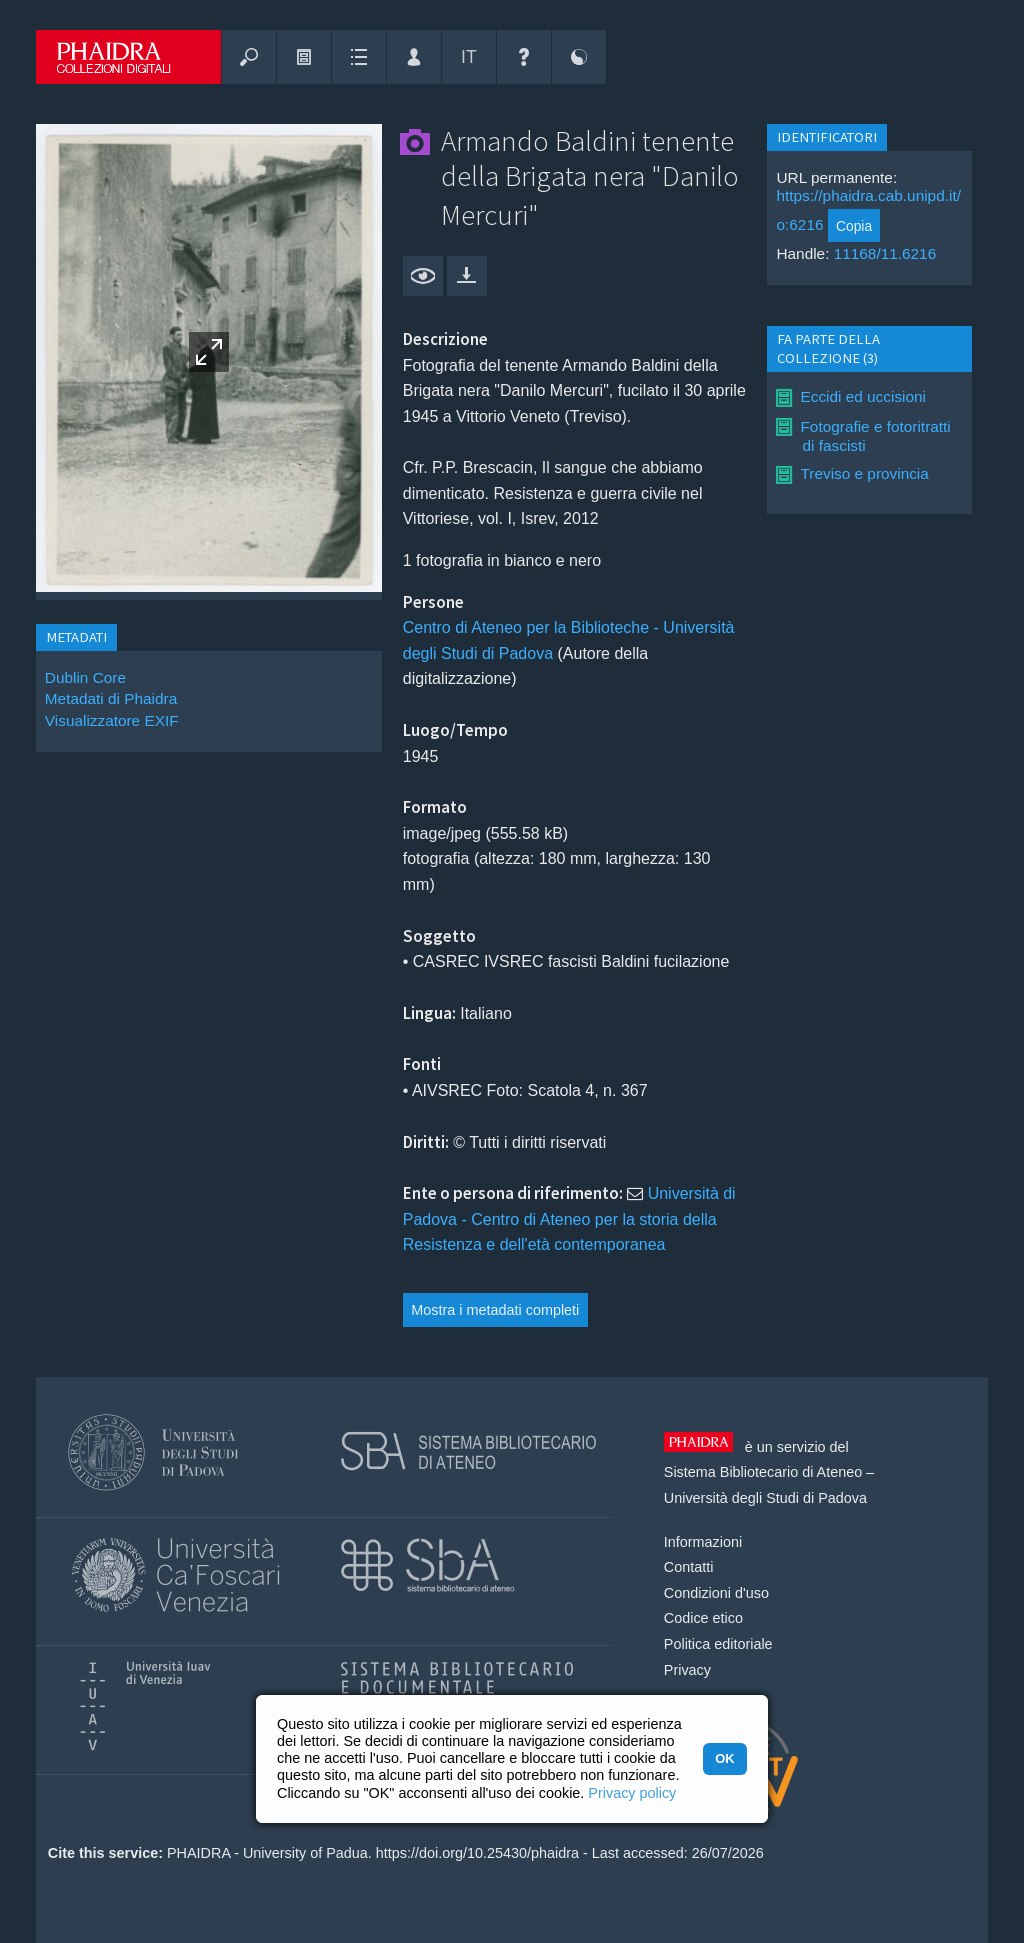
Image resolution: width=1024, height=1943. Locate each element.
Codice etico (703, 1618)
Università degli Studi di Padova (765, 1498)
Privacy (687, 1670)
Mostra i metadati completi (495, 1310)
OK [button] (724, 1758)
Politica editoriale (718, 1644)
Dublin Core (85, 677)
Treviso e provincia (864, 473)
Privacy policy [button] (632, 1793)
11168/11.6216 (885, 253)
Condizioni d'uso (716, 1593)
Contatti (689, 1567)
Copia (854, 226)
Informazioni (703, 1542)
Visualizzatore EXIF (112, 720)
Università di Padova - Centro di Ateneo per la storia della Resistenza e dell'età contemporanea (569, 1219)
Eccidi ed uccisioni (863, 396)
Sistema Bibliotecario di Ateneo (763, 1472)
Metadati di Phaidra (111, 698)
